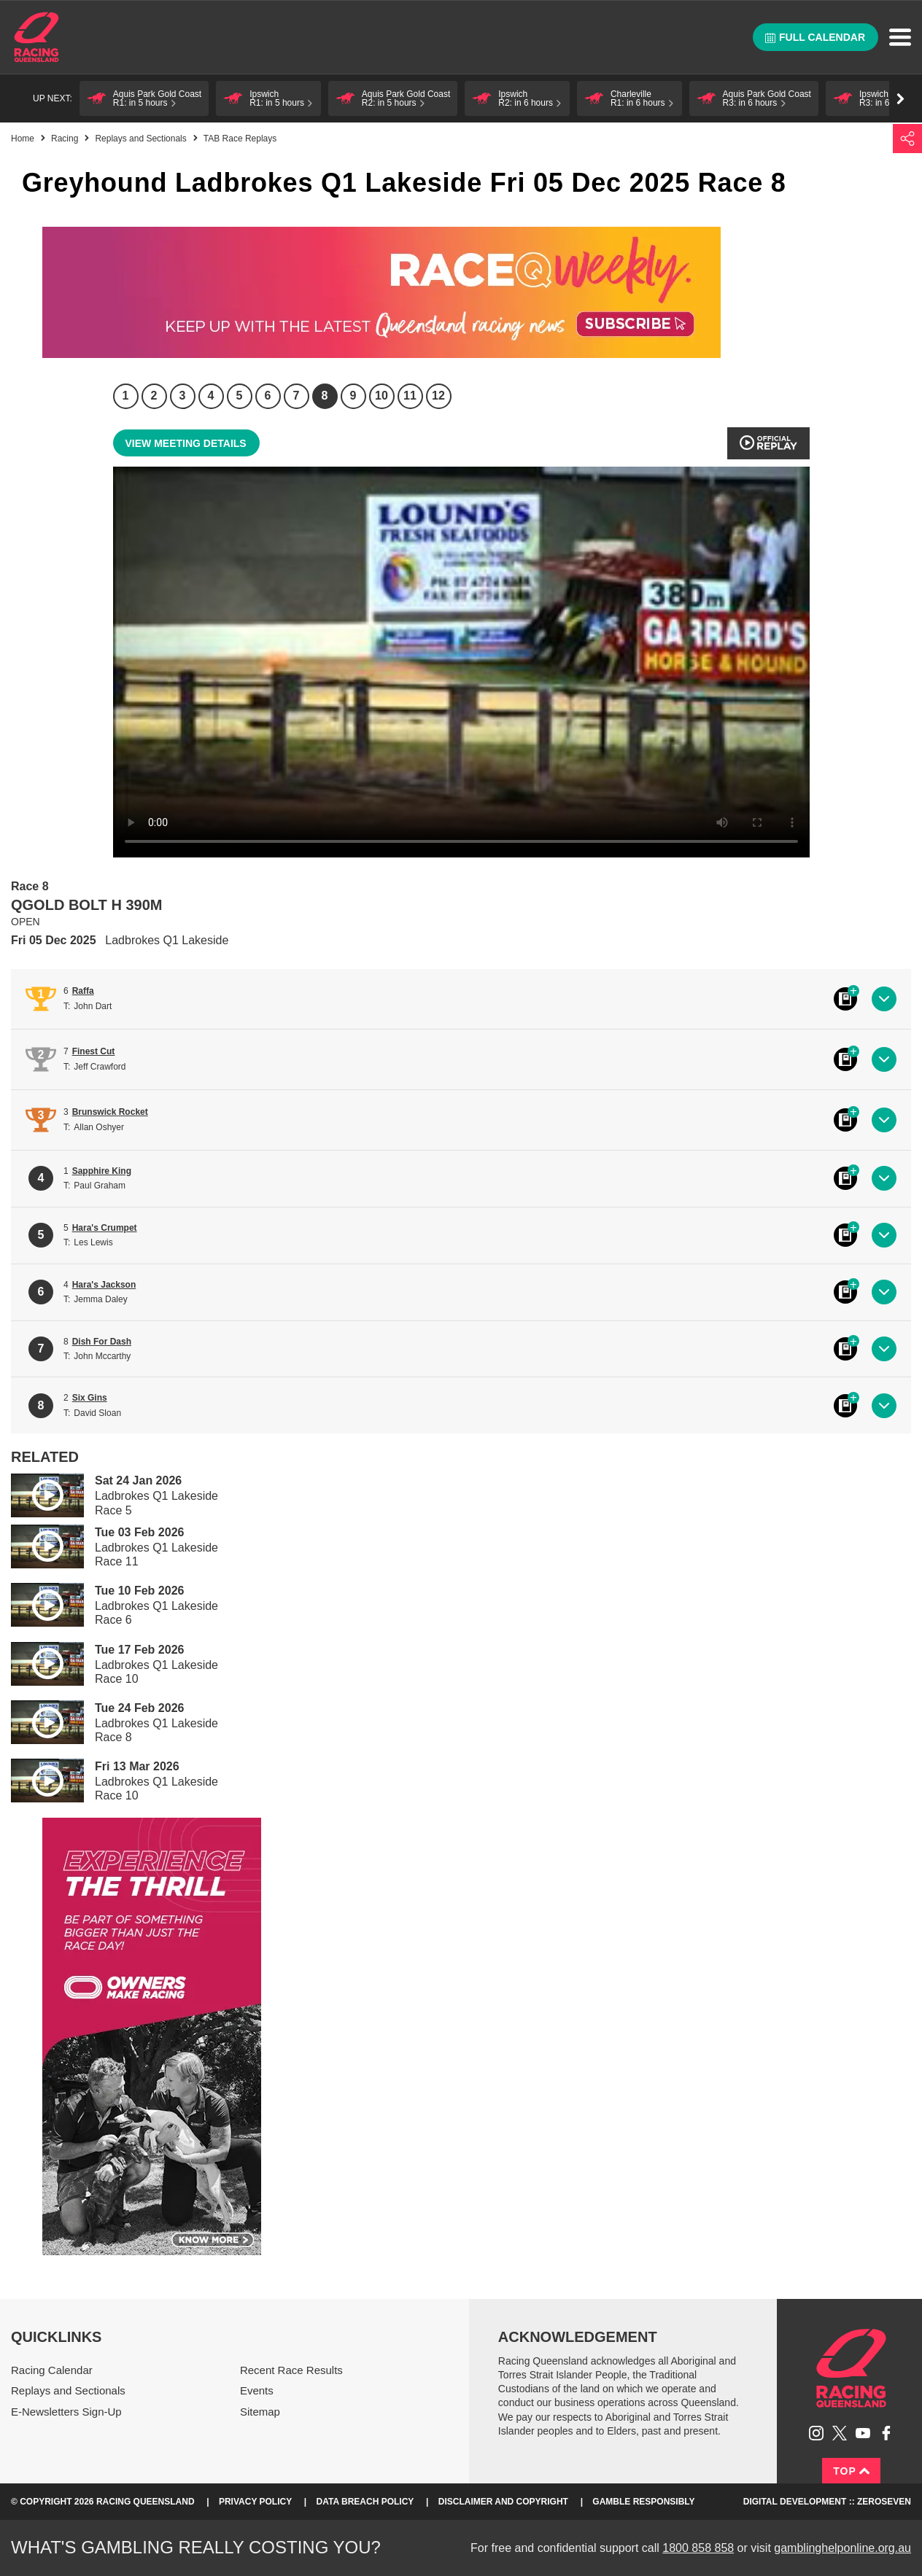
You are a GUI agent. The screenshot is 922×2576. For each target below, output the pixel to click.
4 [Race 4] (211, 395)
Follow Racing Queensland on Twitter (839, 2433)
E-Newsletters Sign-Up (66, 2411)
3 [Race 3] (182, 395)
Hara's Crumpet (104, 1228)
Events (257, 2390)
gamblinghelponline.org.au (842, 2548)
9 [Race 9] (353, 395)
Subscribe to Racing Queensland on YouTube (863, 2433)
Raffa (83, 991)
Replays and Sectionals (140, 138)
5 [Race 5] (239, 395)
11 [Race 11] (410, 395)
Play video (37, 1492)
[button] (144, 98)
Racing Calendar (52, 2370)
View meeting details (186, 443)
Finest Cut (93, 1051)
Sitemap (260, 2411)
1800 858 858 (698, 2548)
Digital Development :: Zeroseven (827, 2502)
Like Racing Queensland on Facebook (886, 2433)
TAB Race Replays (240, 138)
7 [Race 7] (296, 395)
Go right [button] (900, 98)
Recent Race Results (291, 2370)
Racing (64, 138)
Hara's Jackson (104, 1285)
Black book (845, 998)
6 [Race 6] (268, 395)
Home (36, 37)
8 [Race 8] (325, 395)
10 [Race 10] (381, 395)
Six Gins (89, 1398)
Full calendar (815, 37)
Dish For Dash (101, 1341)
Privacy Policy (255, 2502)
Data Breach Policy (365, 2502)
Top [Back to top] (851, 2471)
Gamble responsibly (643, 2502)
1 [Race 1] (126, 395)
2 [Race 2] (154, 395)
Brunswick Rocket (110, 1112)
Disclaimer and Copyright (503, 2502)
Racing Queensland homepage (851, 2368)
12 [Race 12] (438, 395)
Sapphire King (101, 1171)
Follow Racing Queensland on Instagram (816, 2433)
